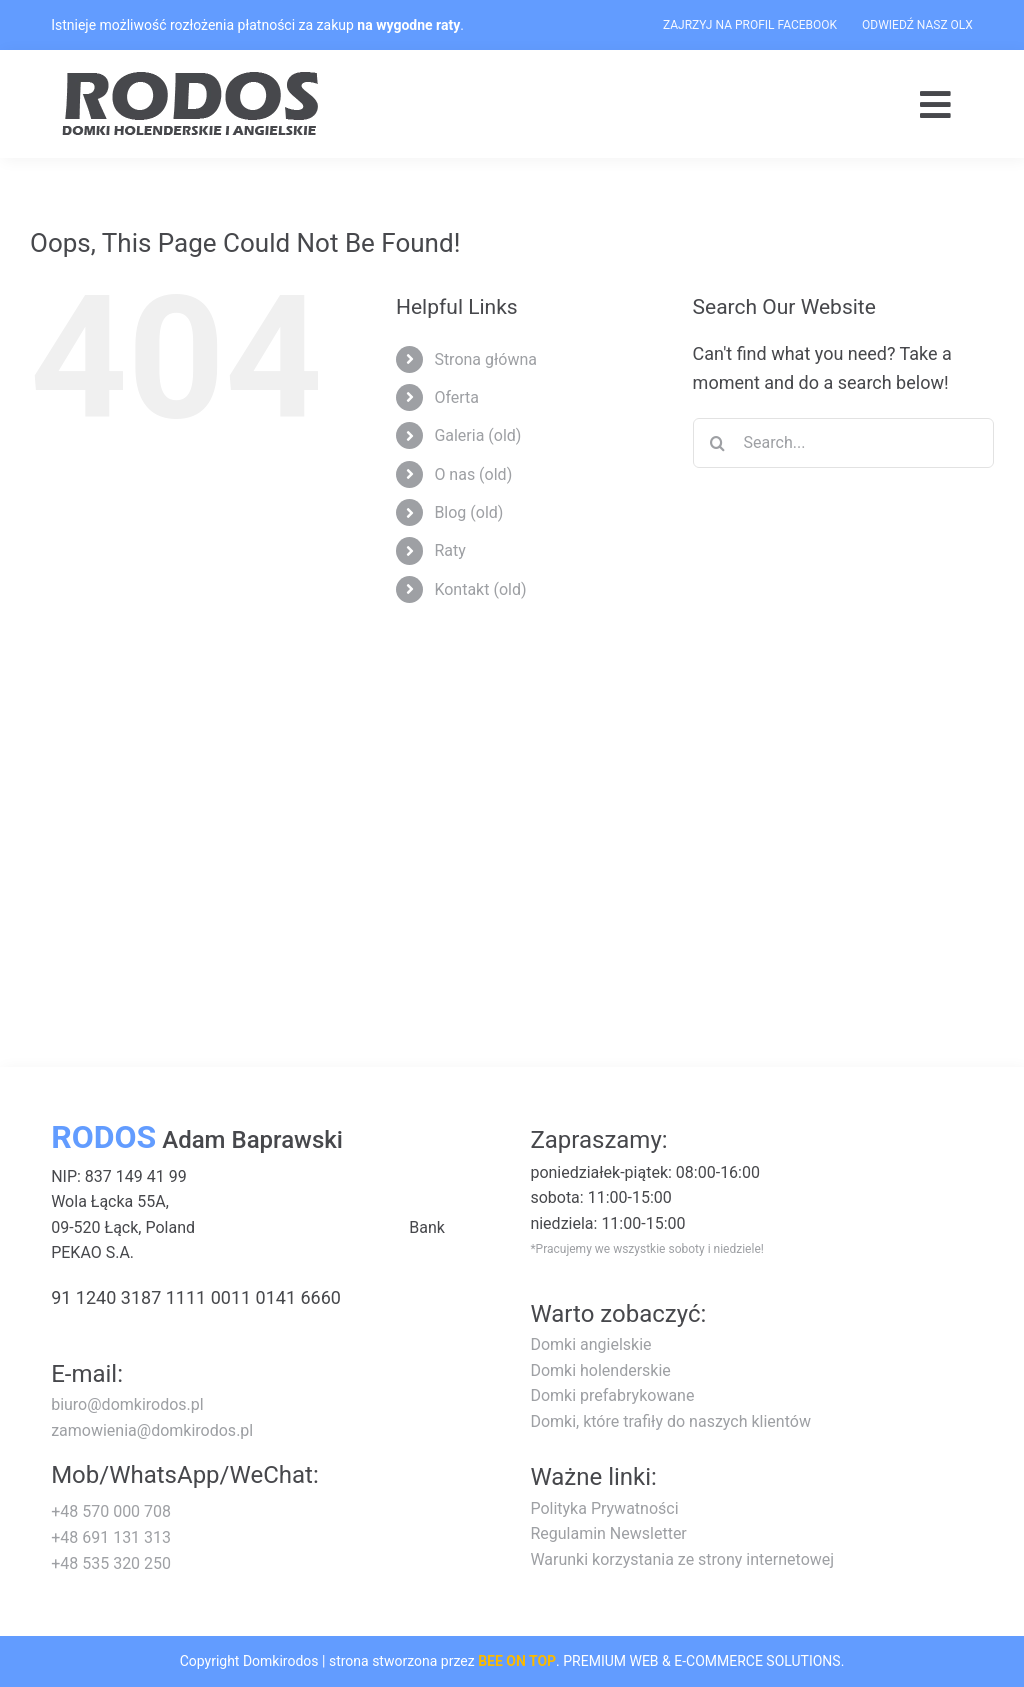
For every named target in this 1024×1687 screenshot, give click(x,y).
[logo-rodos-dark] (193, 78)
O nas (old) (473, 474)
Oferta (456, 397)
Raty (449, 550)
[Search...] (843, 443)
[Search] (718, 443)
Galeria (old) (477, 435)
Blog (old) (468, 512)
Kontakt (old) (480, 589)
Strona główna (485, 359)
